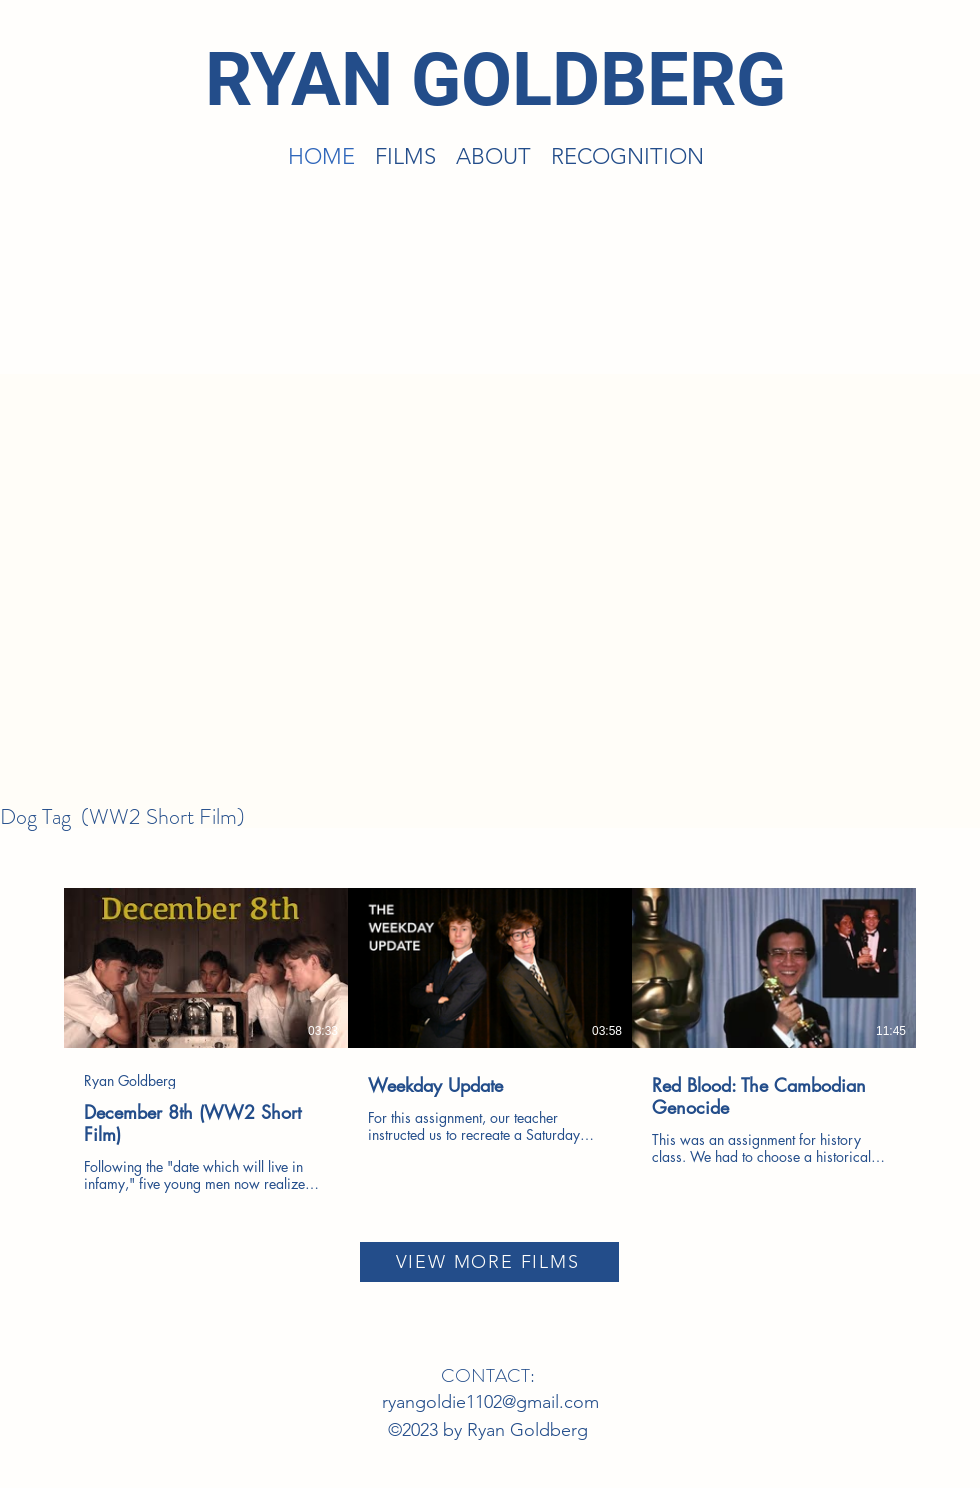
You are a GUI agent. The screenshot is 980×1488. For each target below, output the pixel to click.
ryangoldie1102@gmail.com (490, 1402)
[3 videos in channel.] (490, 1040)
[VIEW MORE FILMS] (489, 1262)
